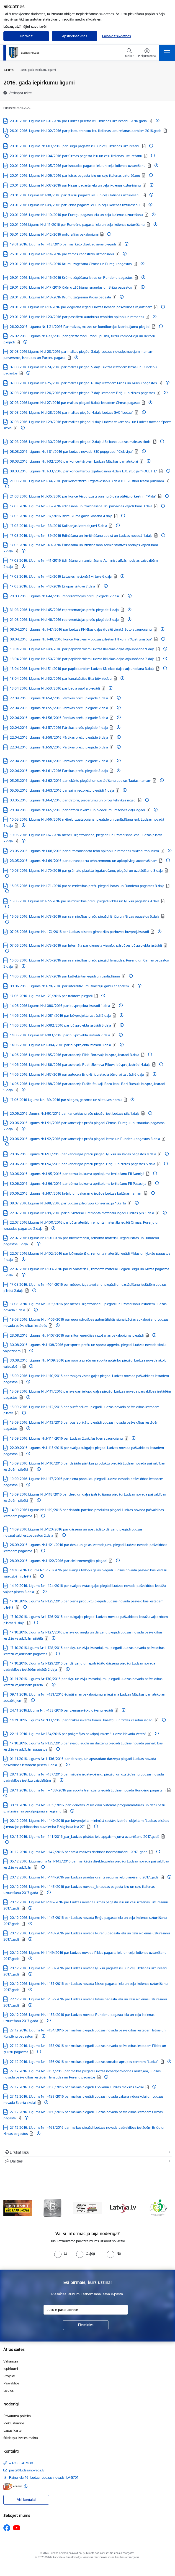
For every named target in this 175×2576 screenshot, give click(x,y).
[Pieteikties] (85, 2325)
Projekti (9, 2376)
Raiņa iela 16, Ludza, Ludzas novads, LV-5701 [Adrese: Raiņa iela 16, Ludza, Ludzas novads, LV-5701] (44, 2477)
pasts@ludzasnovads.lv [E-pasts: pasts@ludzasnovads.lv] (26, 2470)
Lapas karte (12, 2430)
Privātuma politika (17, 2416)
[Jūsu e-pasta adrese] (86, 2310)
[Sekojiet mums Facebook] (6, 2527)
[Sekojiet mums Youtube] (16, 2527)
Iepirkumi (10, 2368)
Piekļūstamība (14, 2423)
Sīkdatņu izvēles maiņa (20, 2438)
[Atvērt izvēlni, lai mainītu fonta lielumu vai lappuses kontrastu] (147, 53)
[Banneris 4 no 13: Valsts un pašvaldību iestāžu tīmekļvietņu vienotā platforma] (122, 2207)
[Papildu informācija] (157, 120)
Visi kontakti (26, 2499)
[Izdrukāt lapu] (87, 2152)
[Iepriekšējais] (9, 2208)
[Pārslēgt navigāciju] (167, 53)
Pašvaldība (11, 2383)
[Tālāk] (166, 2208)
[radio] (60, 2253)
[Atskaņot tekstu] (21, 92)
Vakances (10, 2361)
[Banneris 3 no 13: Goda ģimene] (87, 2207)
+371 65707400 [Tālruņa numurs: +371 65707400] (21, 2463)
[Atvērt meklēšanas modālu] (129, 53)
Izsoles (8, 2390)
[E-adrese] (12, 2486)
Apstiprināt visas (74, 36)
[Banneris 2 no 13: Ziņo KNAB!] (53, 2207)
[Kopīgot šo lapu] (87, 2161)
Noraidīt (26, 36)
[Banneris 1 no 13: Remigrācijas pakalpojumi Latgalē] (17, 2207)
